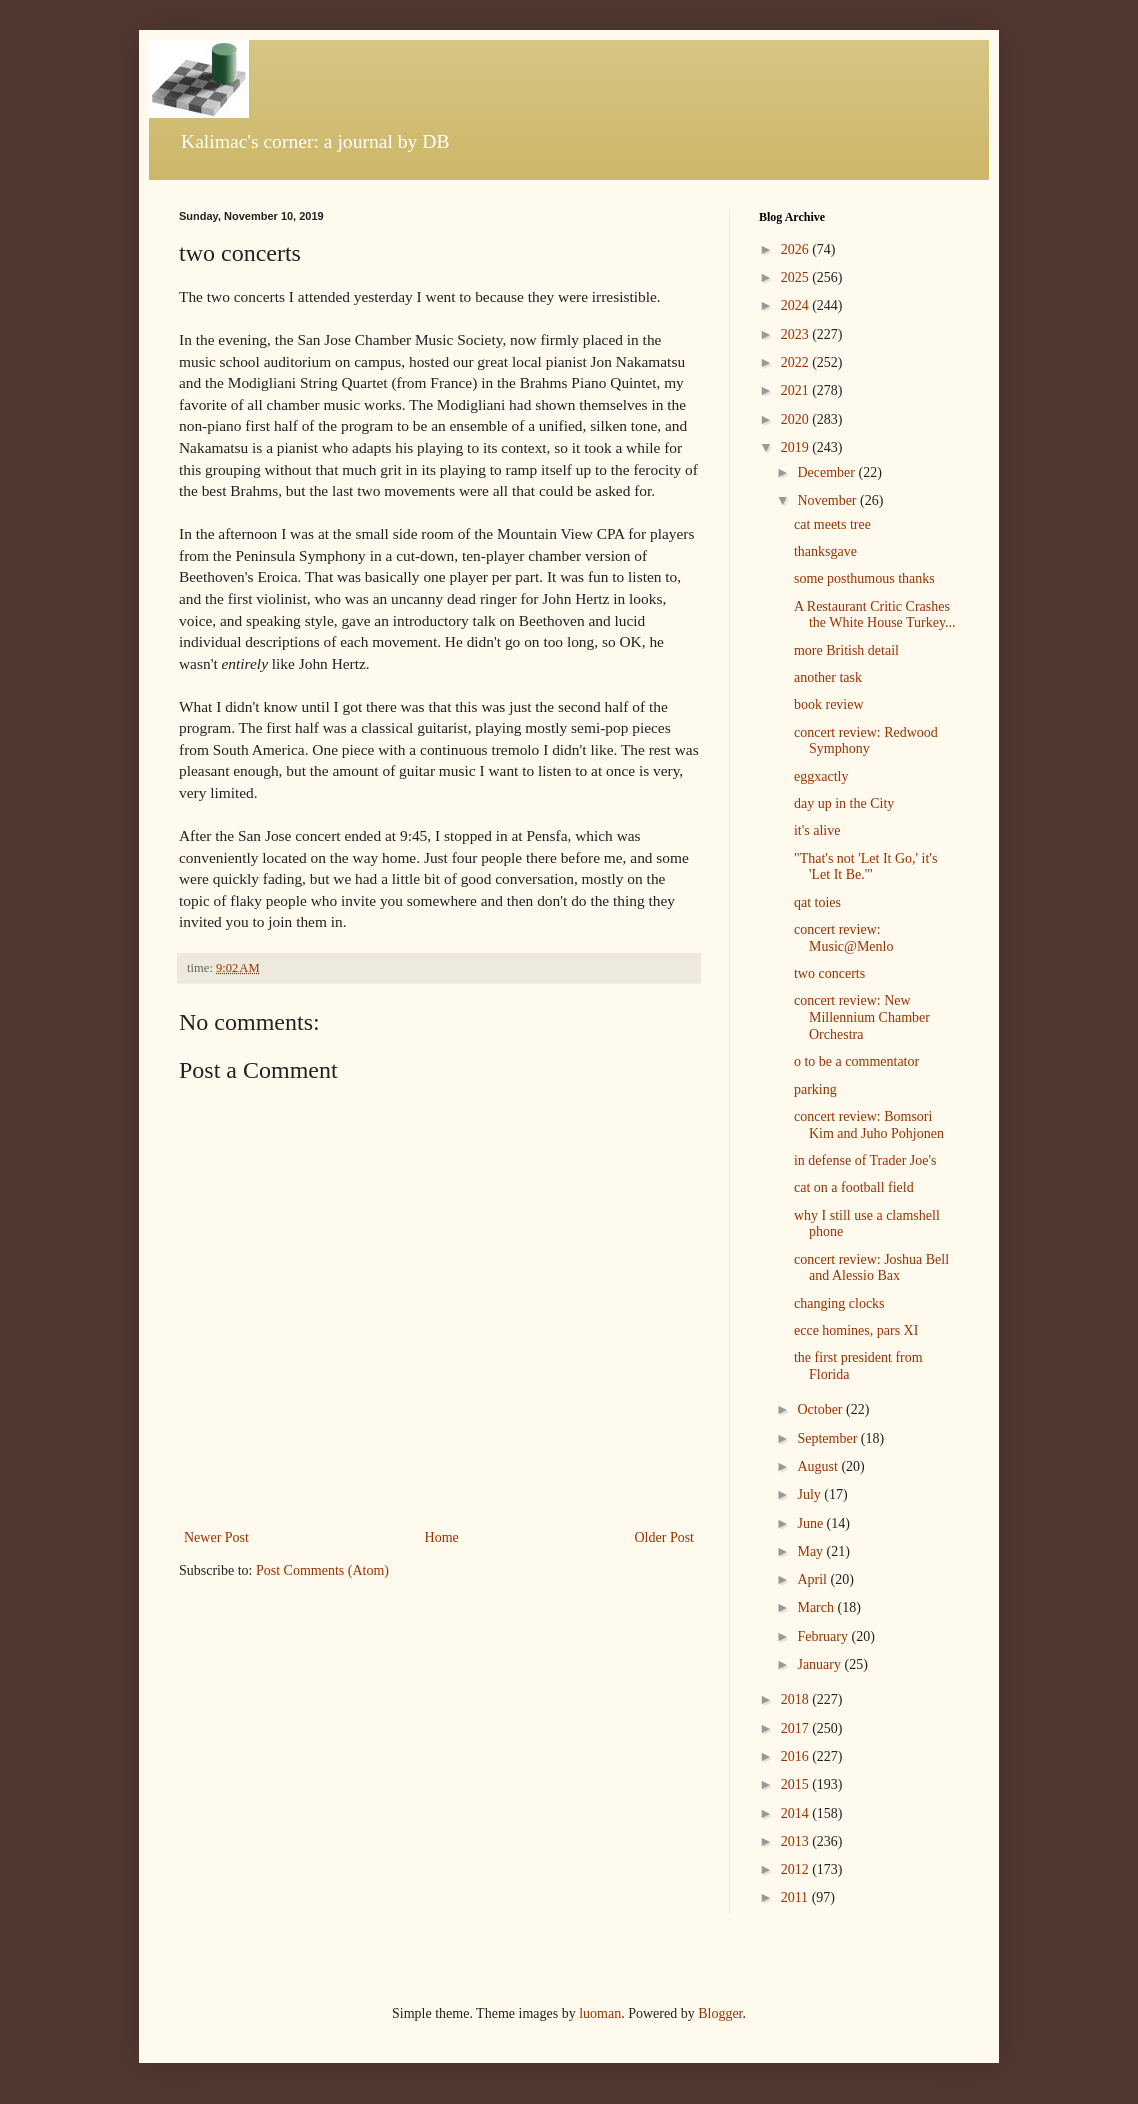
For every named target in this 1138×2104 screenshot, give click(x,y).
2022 (797, 362)
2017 (797, 1728)
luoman (600, 2013)
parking (815, 1089)
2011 (796, 1897)
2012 (797, 1869)
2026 (797, 249)
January (820, 1664)
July (810, 1494)
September (828, 1438)
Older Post (665, 1537)
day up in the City (844, 803)
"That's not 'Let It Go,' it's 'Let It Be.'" (865, 867)
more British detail (846, 650)
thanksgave (825, 551)
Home (442, 1537)
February (824, 1636)
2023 (797, 334)
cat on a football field (854, 1187)
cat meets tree (832, 524)
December (827, 472)
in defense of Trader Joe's (865, 1160)
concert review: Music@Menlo (843, 938)
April (813, 1579)
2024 (797, 305)
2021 (797, 390)
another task (828, 677)
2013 (797, 1841)
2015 (797, 1784)
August (819, 1466)
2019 (797, 447)
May (811, 1551)
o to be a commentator (856, 1061)
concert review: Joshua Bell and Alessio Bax (871, 1268)
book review (829, 704)
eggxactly (821, 776)
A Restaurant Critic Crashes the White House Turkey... (875, 615)
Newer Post (216, 1537)
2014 (797, 1813)
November (828, 500)
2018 (797, 1699)
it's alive (817, 830)
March (817, 1607)
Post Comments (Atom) (322, 1570)
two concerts (829, 973)
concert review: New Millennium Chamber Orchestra (862, 1017)
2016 (797, 1756)
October (821, 1409)
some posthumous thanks (864, 578)
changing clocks (839, 1303)
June (811, 1523)
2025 (797, 277)
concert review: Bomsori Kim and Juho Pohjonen (869, 1125)
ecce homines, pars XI (856, 1330)
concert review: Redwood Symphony (866, 741)
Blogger (720, 2013)
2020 (797, 419)
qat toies (817, 902)
